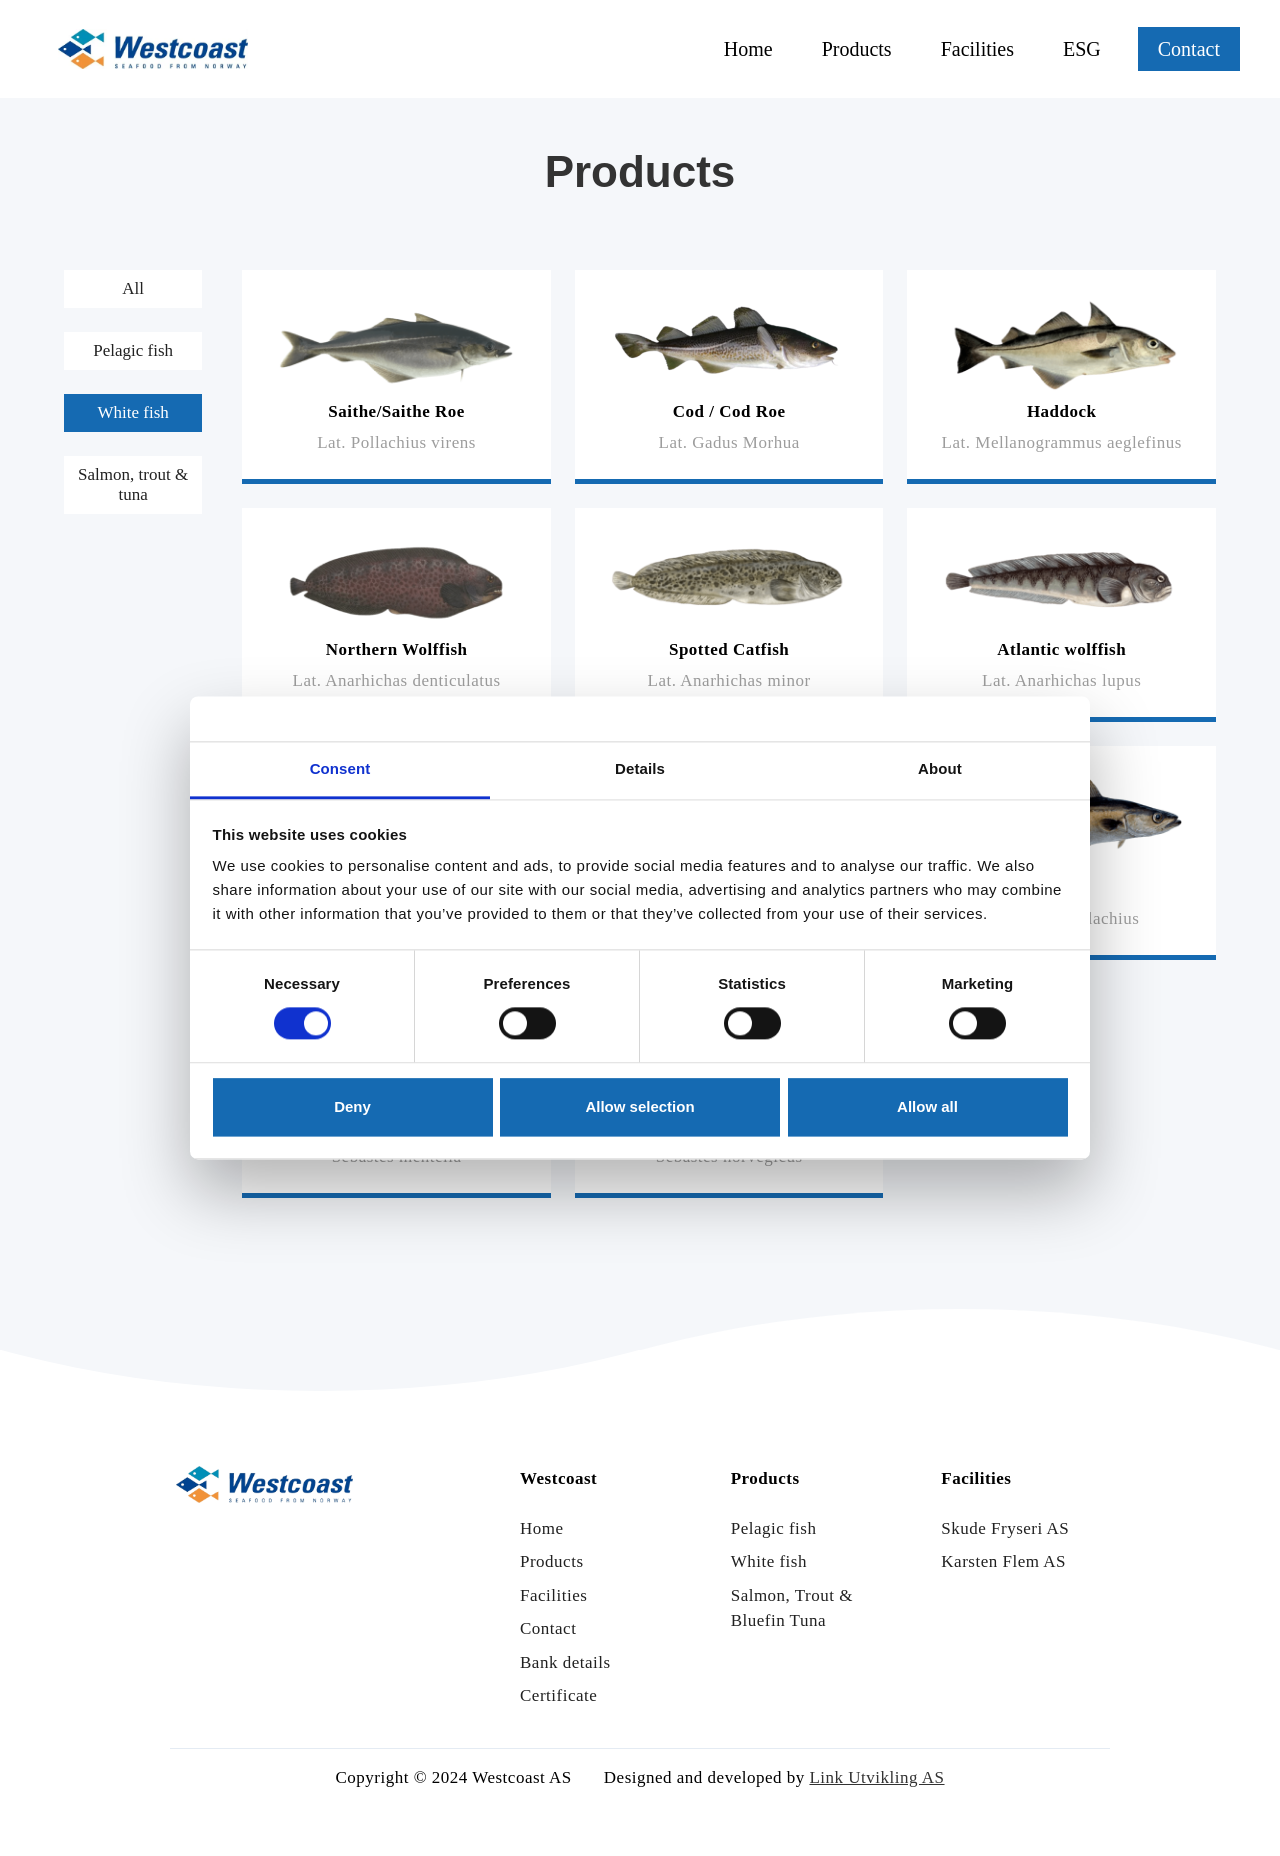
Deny (352, 1106)
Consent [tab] (340, 768)
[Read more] (396, 377)
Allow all (927, 1106)
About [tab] (940, 768)
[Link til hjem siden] (153, 49)
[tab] (133, 289)
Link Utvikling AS (876, 1777)
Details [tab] (640, 768)
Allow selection (639, 1106)
